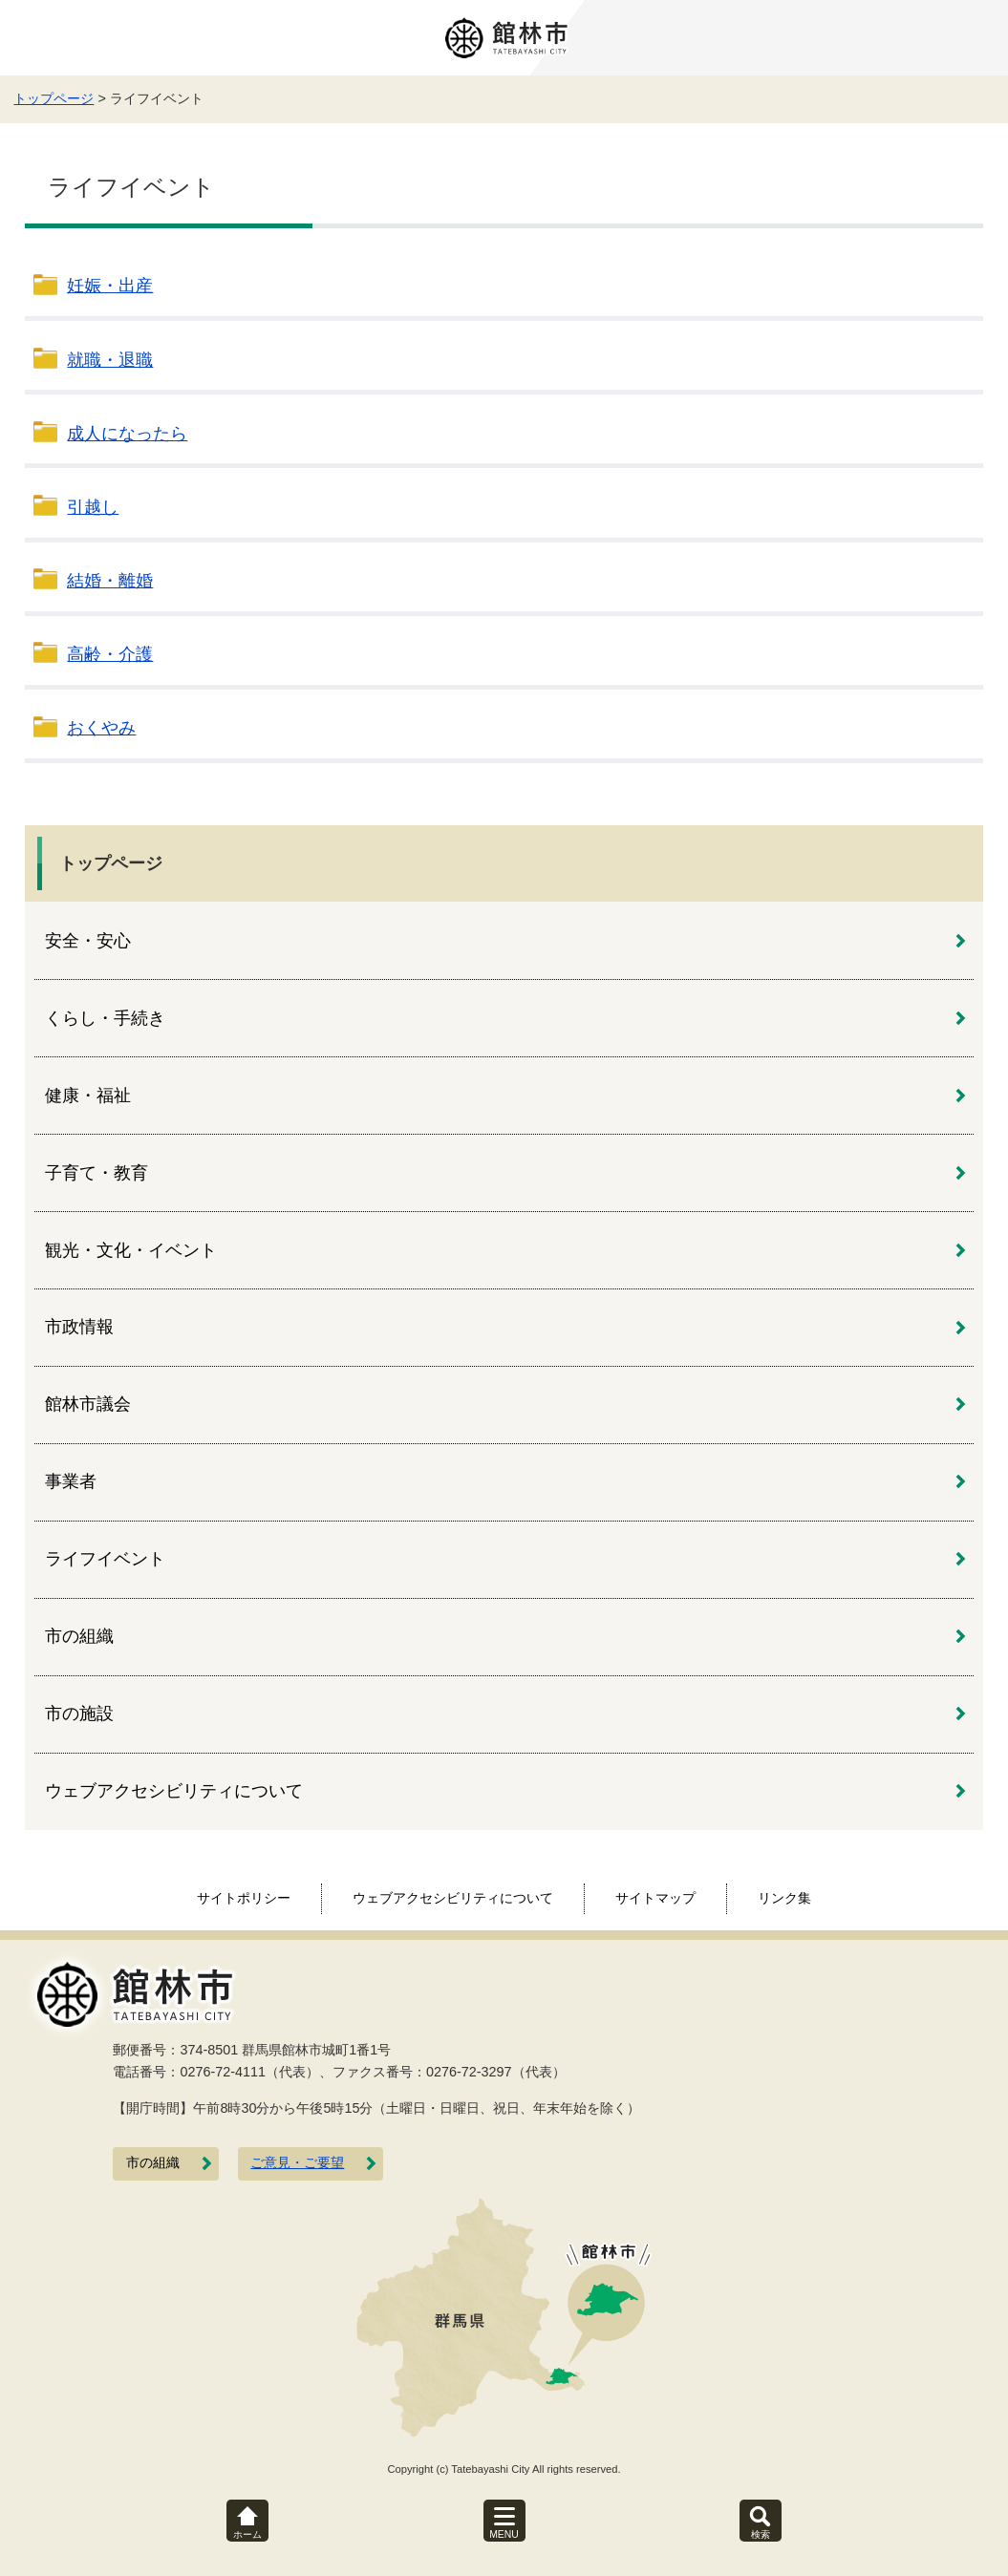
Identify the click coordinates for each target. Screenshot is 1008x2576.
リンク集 (784, 1897)
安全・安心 (88, 940)
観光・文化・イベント (131, 1250)
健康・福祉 (88, 1095)
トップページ (53, 98)
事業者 (71, 1481)
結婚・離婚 (110, 580)
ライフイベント (105, 1558)
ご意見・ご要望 (297, 2163)
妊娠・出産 (110, 285)
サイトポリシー (243, 1897)
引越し (92, 507)
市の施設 (79, 1713)
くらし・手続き (105, 1018)
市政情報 (79, 1326)
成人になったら (127, 433)
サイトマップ (655, 1897)
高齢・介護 (110, 654)
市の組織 (79, 1636)
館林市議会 (88, 1404)
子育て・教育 (96, 1172)
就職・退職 (110, 360)
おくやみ (101, 727)
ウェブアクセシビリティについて (174, 1790)
